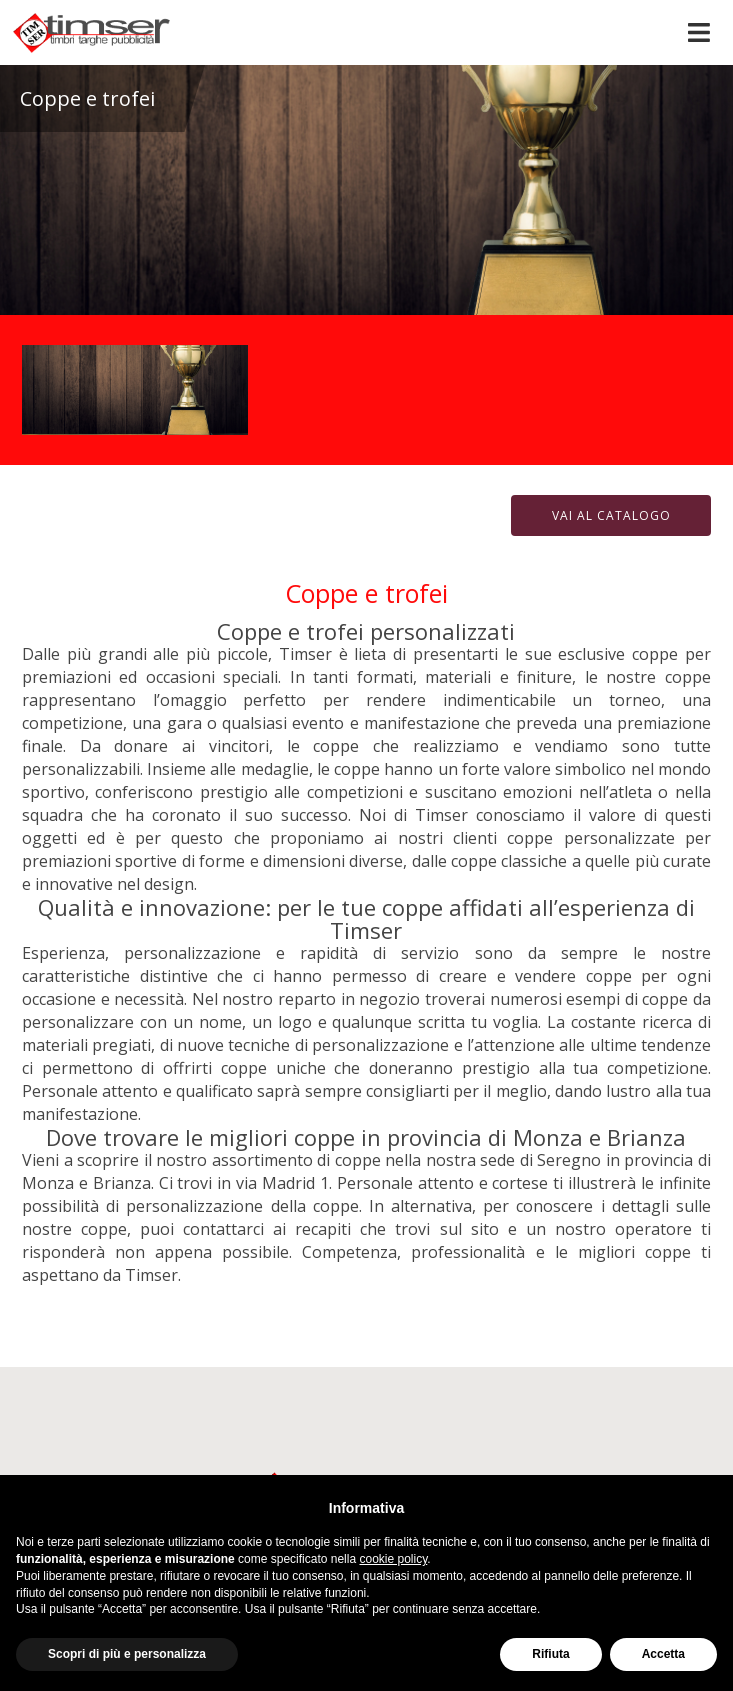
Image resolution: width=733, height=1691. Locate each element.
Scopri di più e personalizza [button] (127, 1654)
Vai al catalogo (611, 515)
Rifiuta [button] (550, 1654)
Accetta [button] (663, 1654)
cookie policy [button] (393, 1559)
